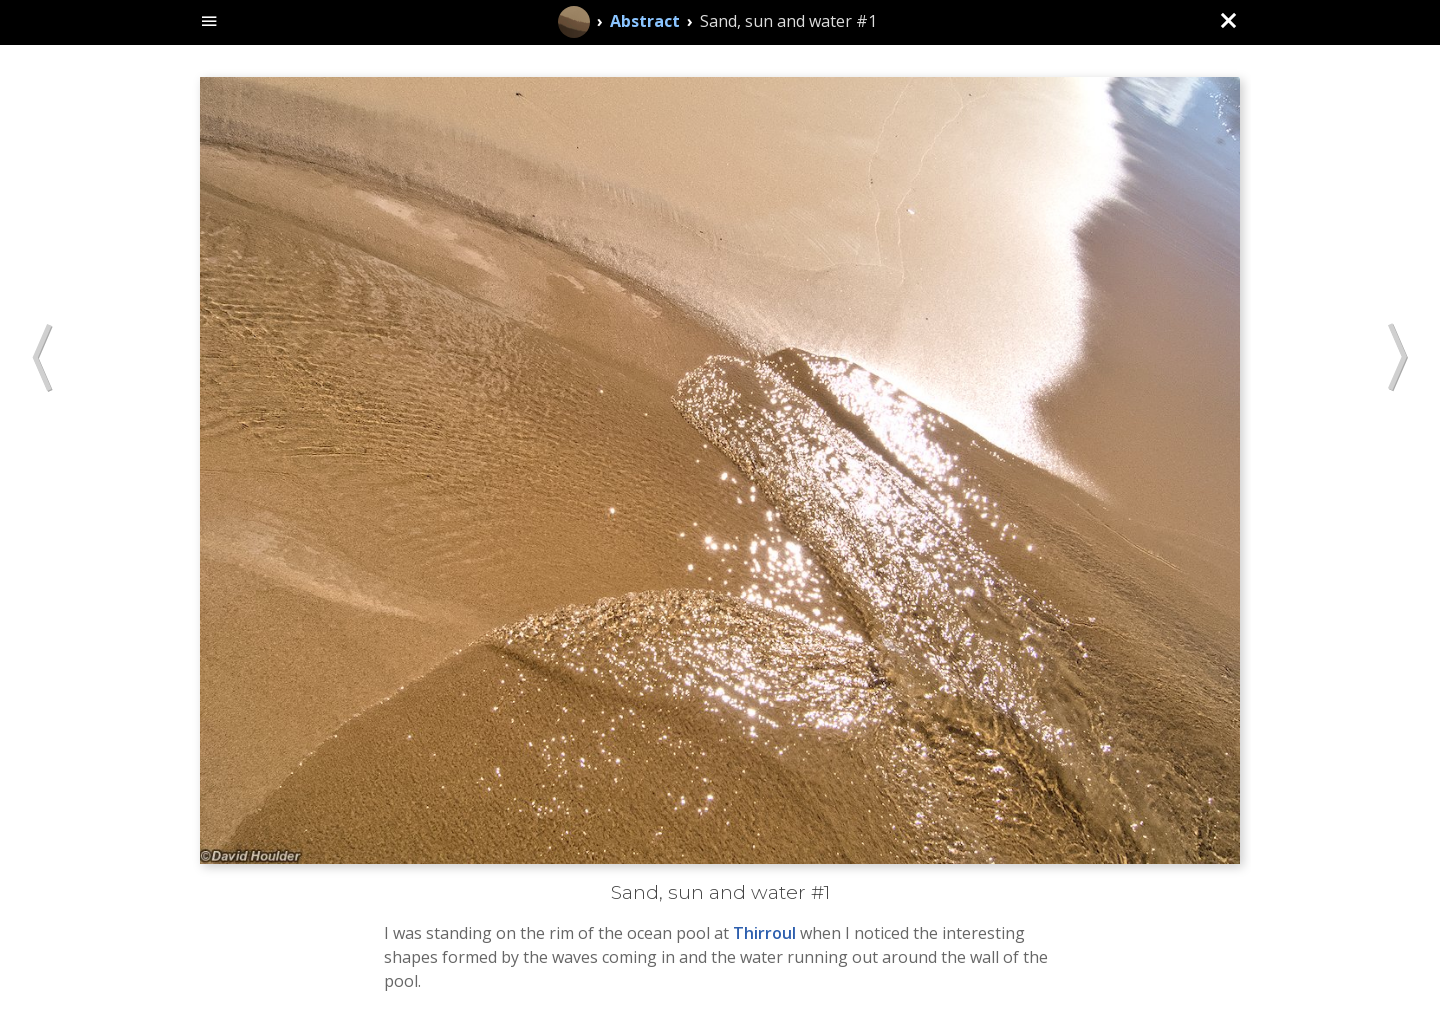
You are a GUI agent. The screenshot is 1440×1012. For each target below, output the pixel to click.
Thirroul (764, 933)
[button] (42, 359)
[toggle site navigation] (209, 22)
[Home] (574, 22)
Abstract (645, 21)
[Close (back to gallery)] (1228, 22)
